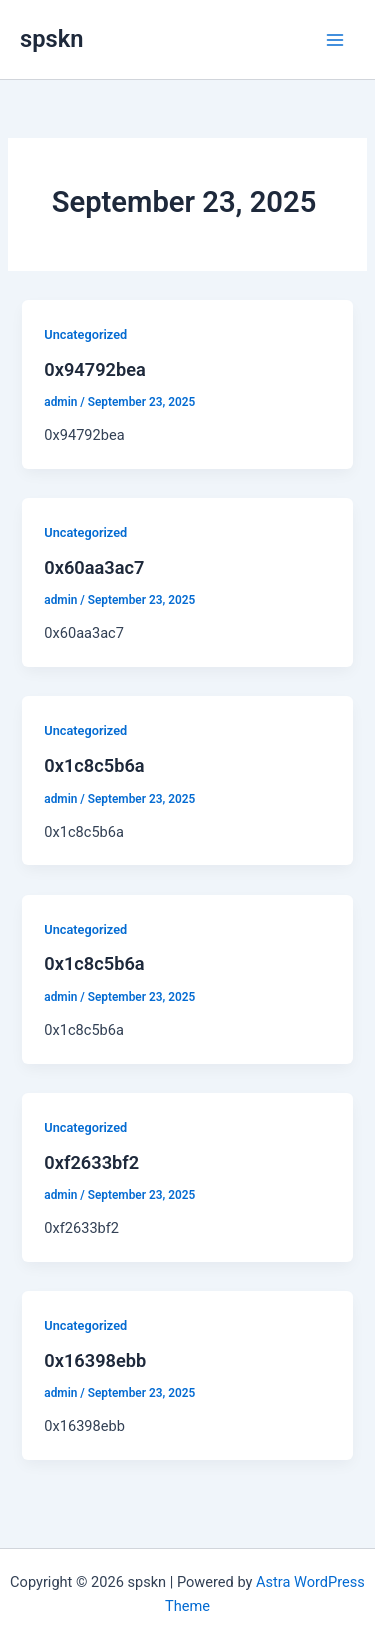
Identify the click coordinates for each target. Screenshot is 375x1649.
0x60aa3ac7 (94, 567)
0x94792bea (95, 369)
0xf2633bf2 (91, 1162)
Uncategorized (85, 334)
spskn (51, 39)
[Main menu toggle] (335, 39)
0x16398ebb (95, 1360)
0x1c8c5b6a (94, 765)
